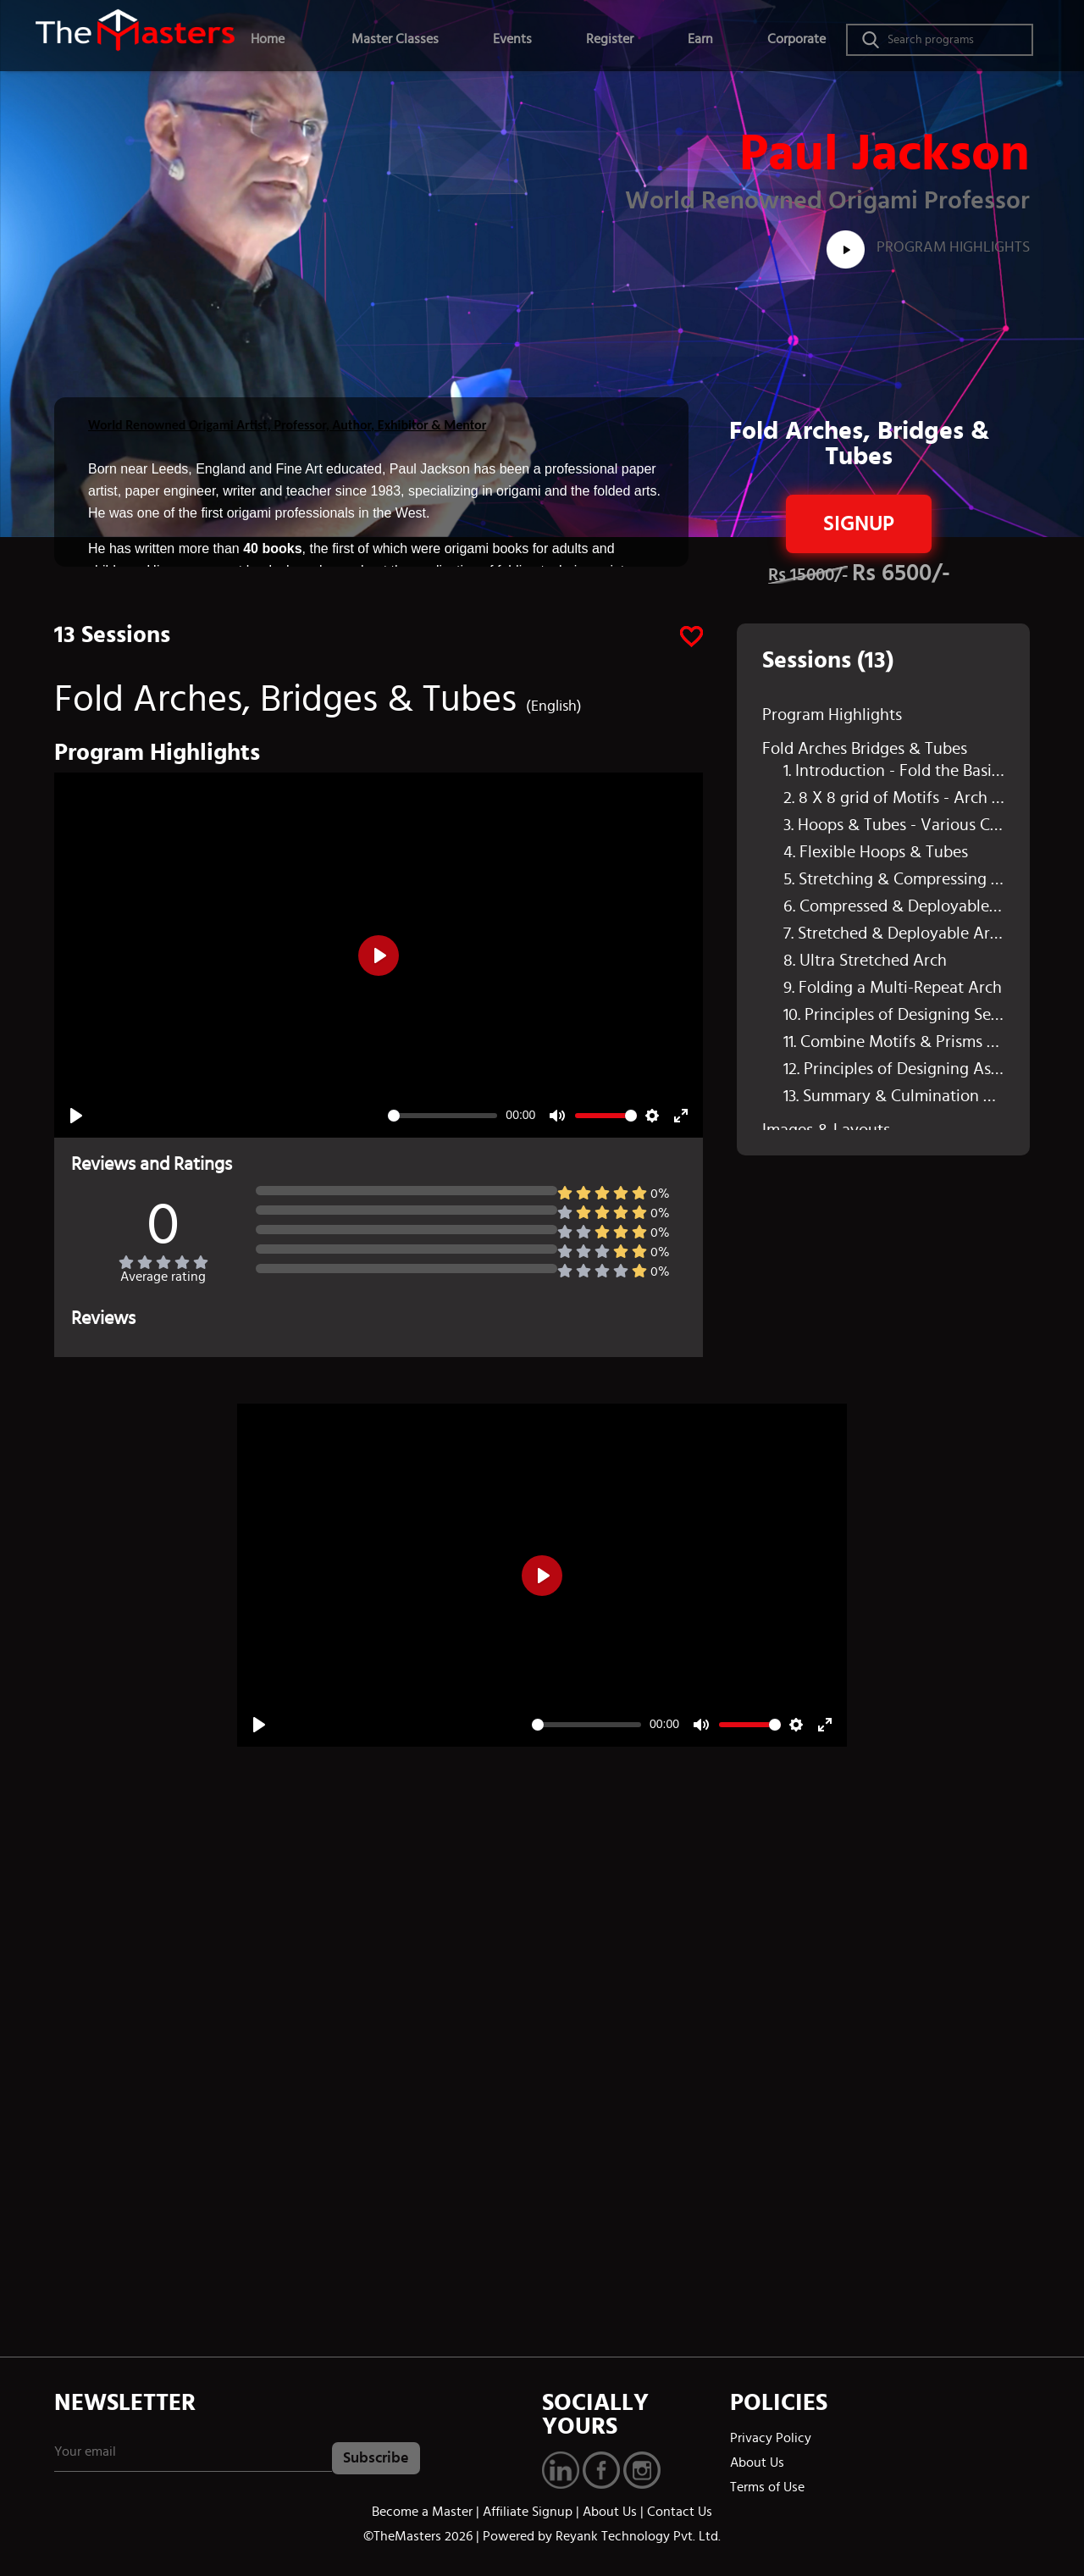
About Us (757, 2462)
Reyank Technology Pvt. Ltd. (638, 2536)
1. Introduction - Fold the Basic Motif (893, 770)
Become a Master (422, 2511)
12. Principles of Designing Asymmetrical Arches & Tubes (893, 1069)
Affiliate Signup (527, 2511)
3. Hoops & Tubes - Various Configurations (893, 825)
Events (512, 39)
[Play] (76, 1115)
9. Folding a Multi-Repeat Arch (892, 987)
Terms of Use (767, 2487)
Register (609, 39)
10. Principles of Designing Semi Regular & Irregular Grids (893, 1014)
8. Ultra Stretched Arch (865, 960)
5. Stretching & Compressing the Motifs (893, 879)
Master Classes (395, 39)
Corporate (796, 39)
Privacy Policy (770, 2438)
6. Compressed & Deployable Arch (893, 906)
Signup (858, 524)
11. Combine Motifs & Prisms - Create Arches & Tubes (893, 1041)
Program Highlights (928, 247)
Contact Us (679, 2511)
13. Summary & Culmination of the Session (893, 1096)
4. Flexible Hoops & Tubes (875, 852)
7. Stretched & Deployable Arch (893, 933)
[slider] (442, 1115)
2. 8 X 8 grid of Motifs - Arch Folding (893, 797)
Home (268, 39)
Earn (700, 39)
